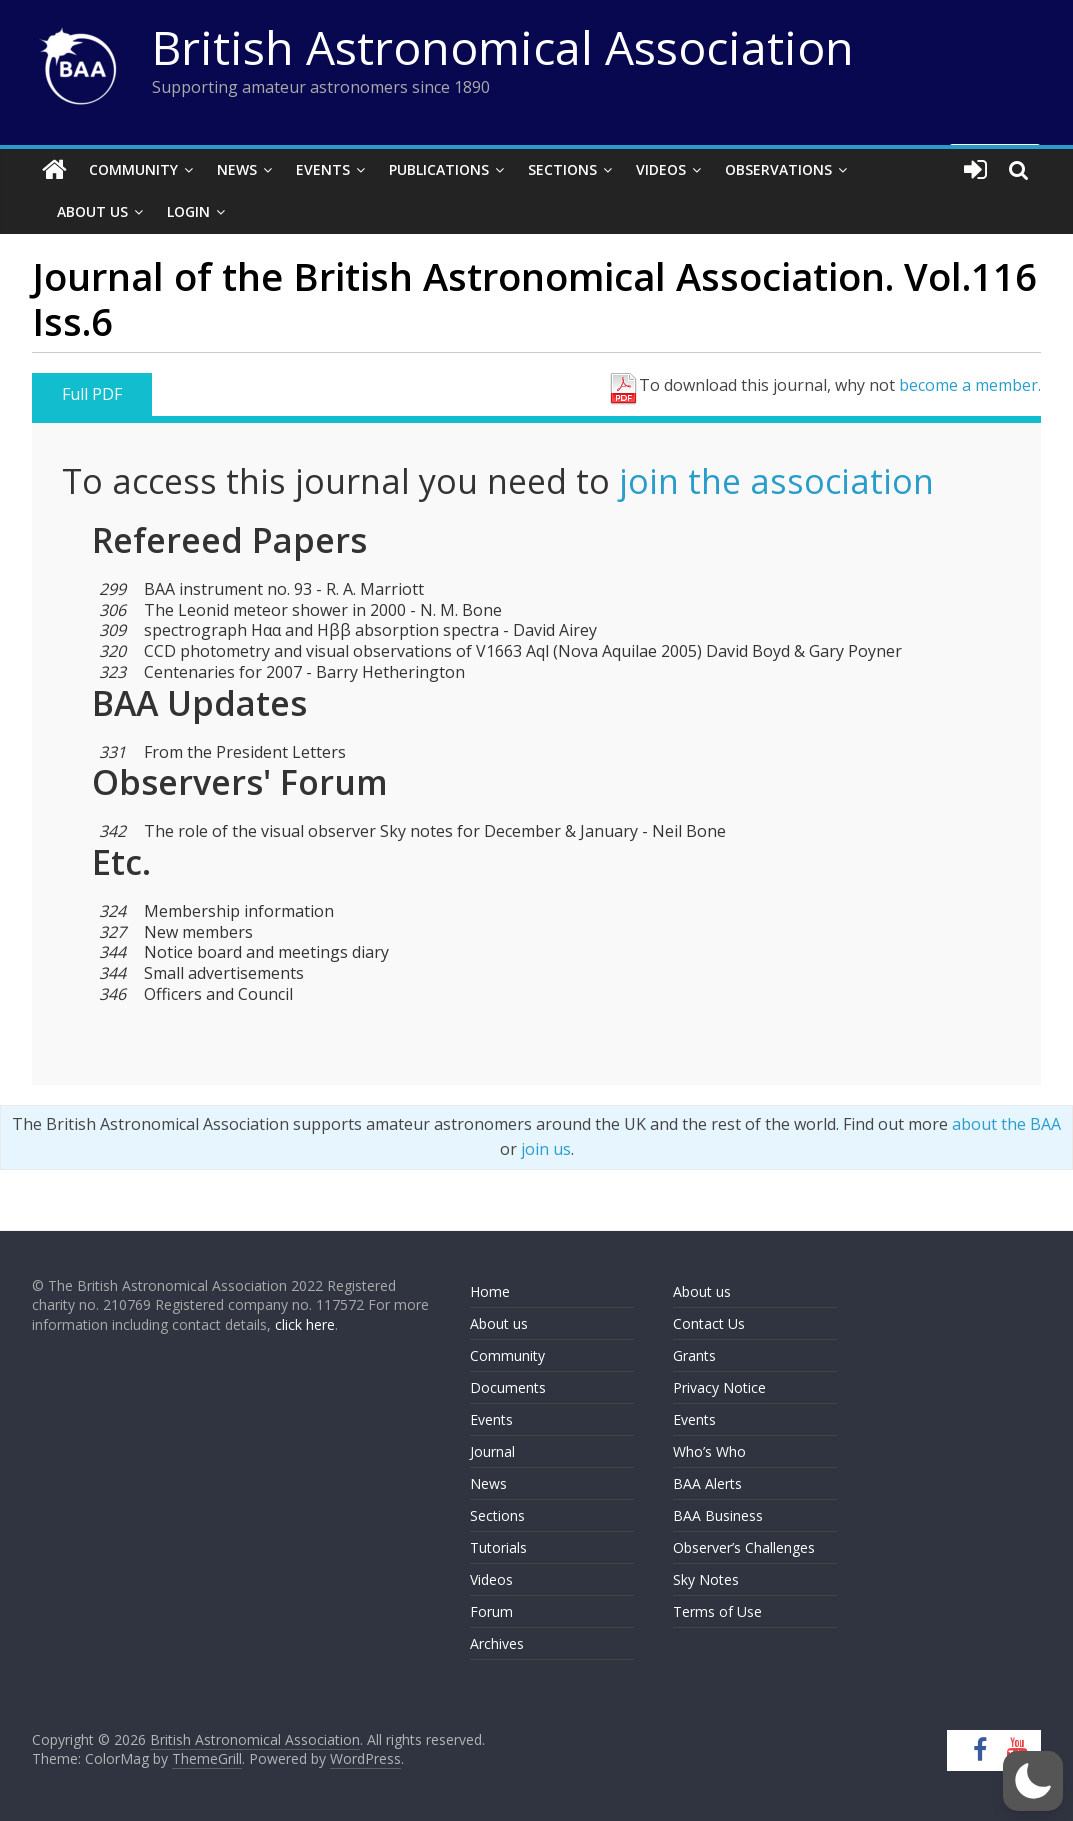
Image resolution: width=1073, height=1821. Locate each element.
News (237, 169)
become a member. (970, 385)
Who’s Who (709, 1451)
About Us (92, 211)
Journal (492, 1451)
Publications (439, 169)
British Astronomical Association (503, 47)
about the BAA (1006, 1124)
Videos (661, 169)
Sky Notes (706, 1579)
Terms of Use (717, 1611)
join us (546, 1149)
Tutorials (498, 1547)
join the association (776, 481)
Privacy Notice (719, 1387)
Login (188, 211)
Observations (778, 169)
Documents (508, 1387)
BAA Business (718, 1515)
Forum (491, 1611)
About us (499, 1323)
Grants (694, 1355)
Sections (562, 169)
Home (490, 1291)
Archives (497, 1643)
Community (133, 169)
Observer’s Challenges (744, 1547)
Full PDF (92, 394)
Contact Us (709, 1323)
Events (323, 169)
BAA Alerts (707, 1483)
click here (305, 1324)
